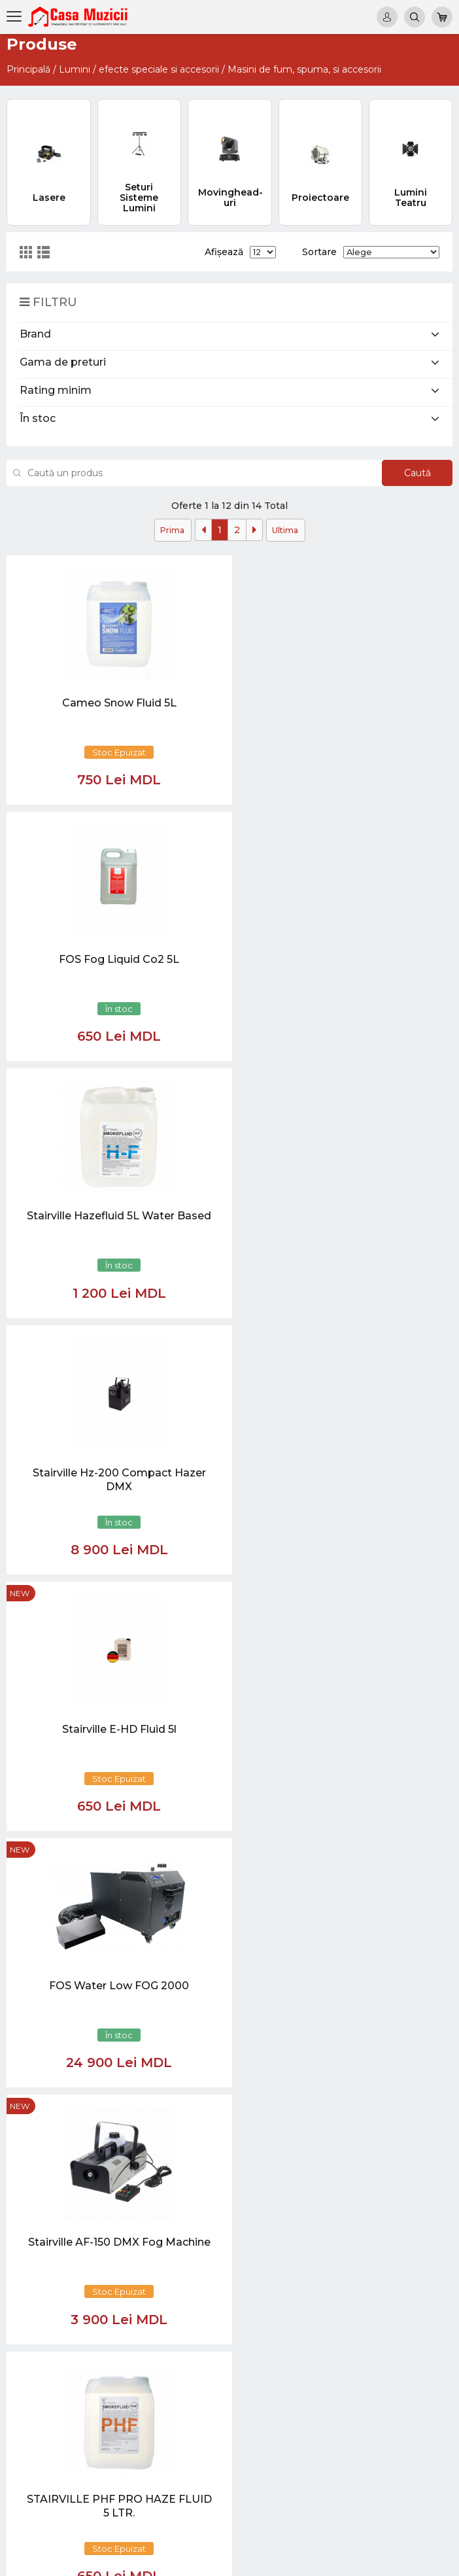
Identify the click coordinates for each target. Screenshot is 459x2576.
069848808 (212, 2214)
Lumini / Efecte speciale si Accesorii (414, 2442)
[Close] (268, 2132)
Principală (28, 69)
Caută (411, 473)
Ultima (285, 530)
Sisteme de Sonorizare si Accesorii (410, 2406)
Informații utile (348, 2262)
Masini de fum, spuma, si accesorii (304, 69)
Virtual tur (338, 2226)
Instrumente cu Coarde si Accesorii (415, 2310)
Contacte (338, 2274)
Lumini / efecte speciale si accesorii (139, 69)
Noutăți (334, 2214)
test (326, 2250)
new (170, 823)
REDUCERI (404, 2489)
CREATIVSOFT (419, 2558)
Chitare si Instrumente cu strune (415, 2227)
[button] (124, 2070)
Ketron (333, 2238)
